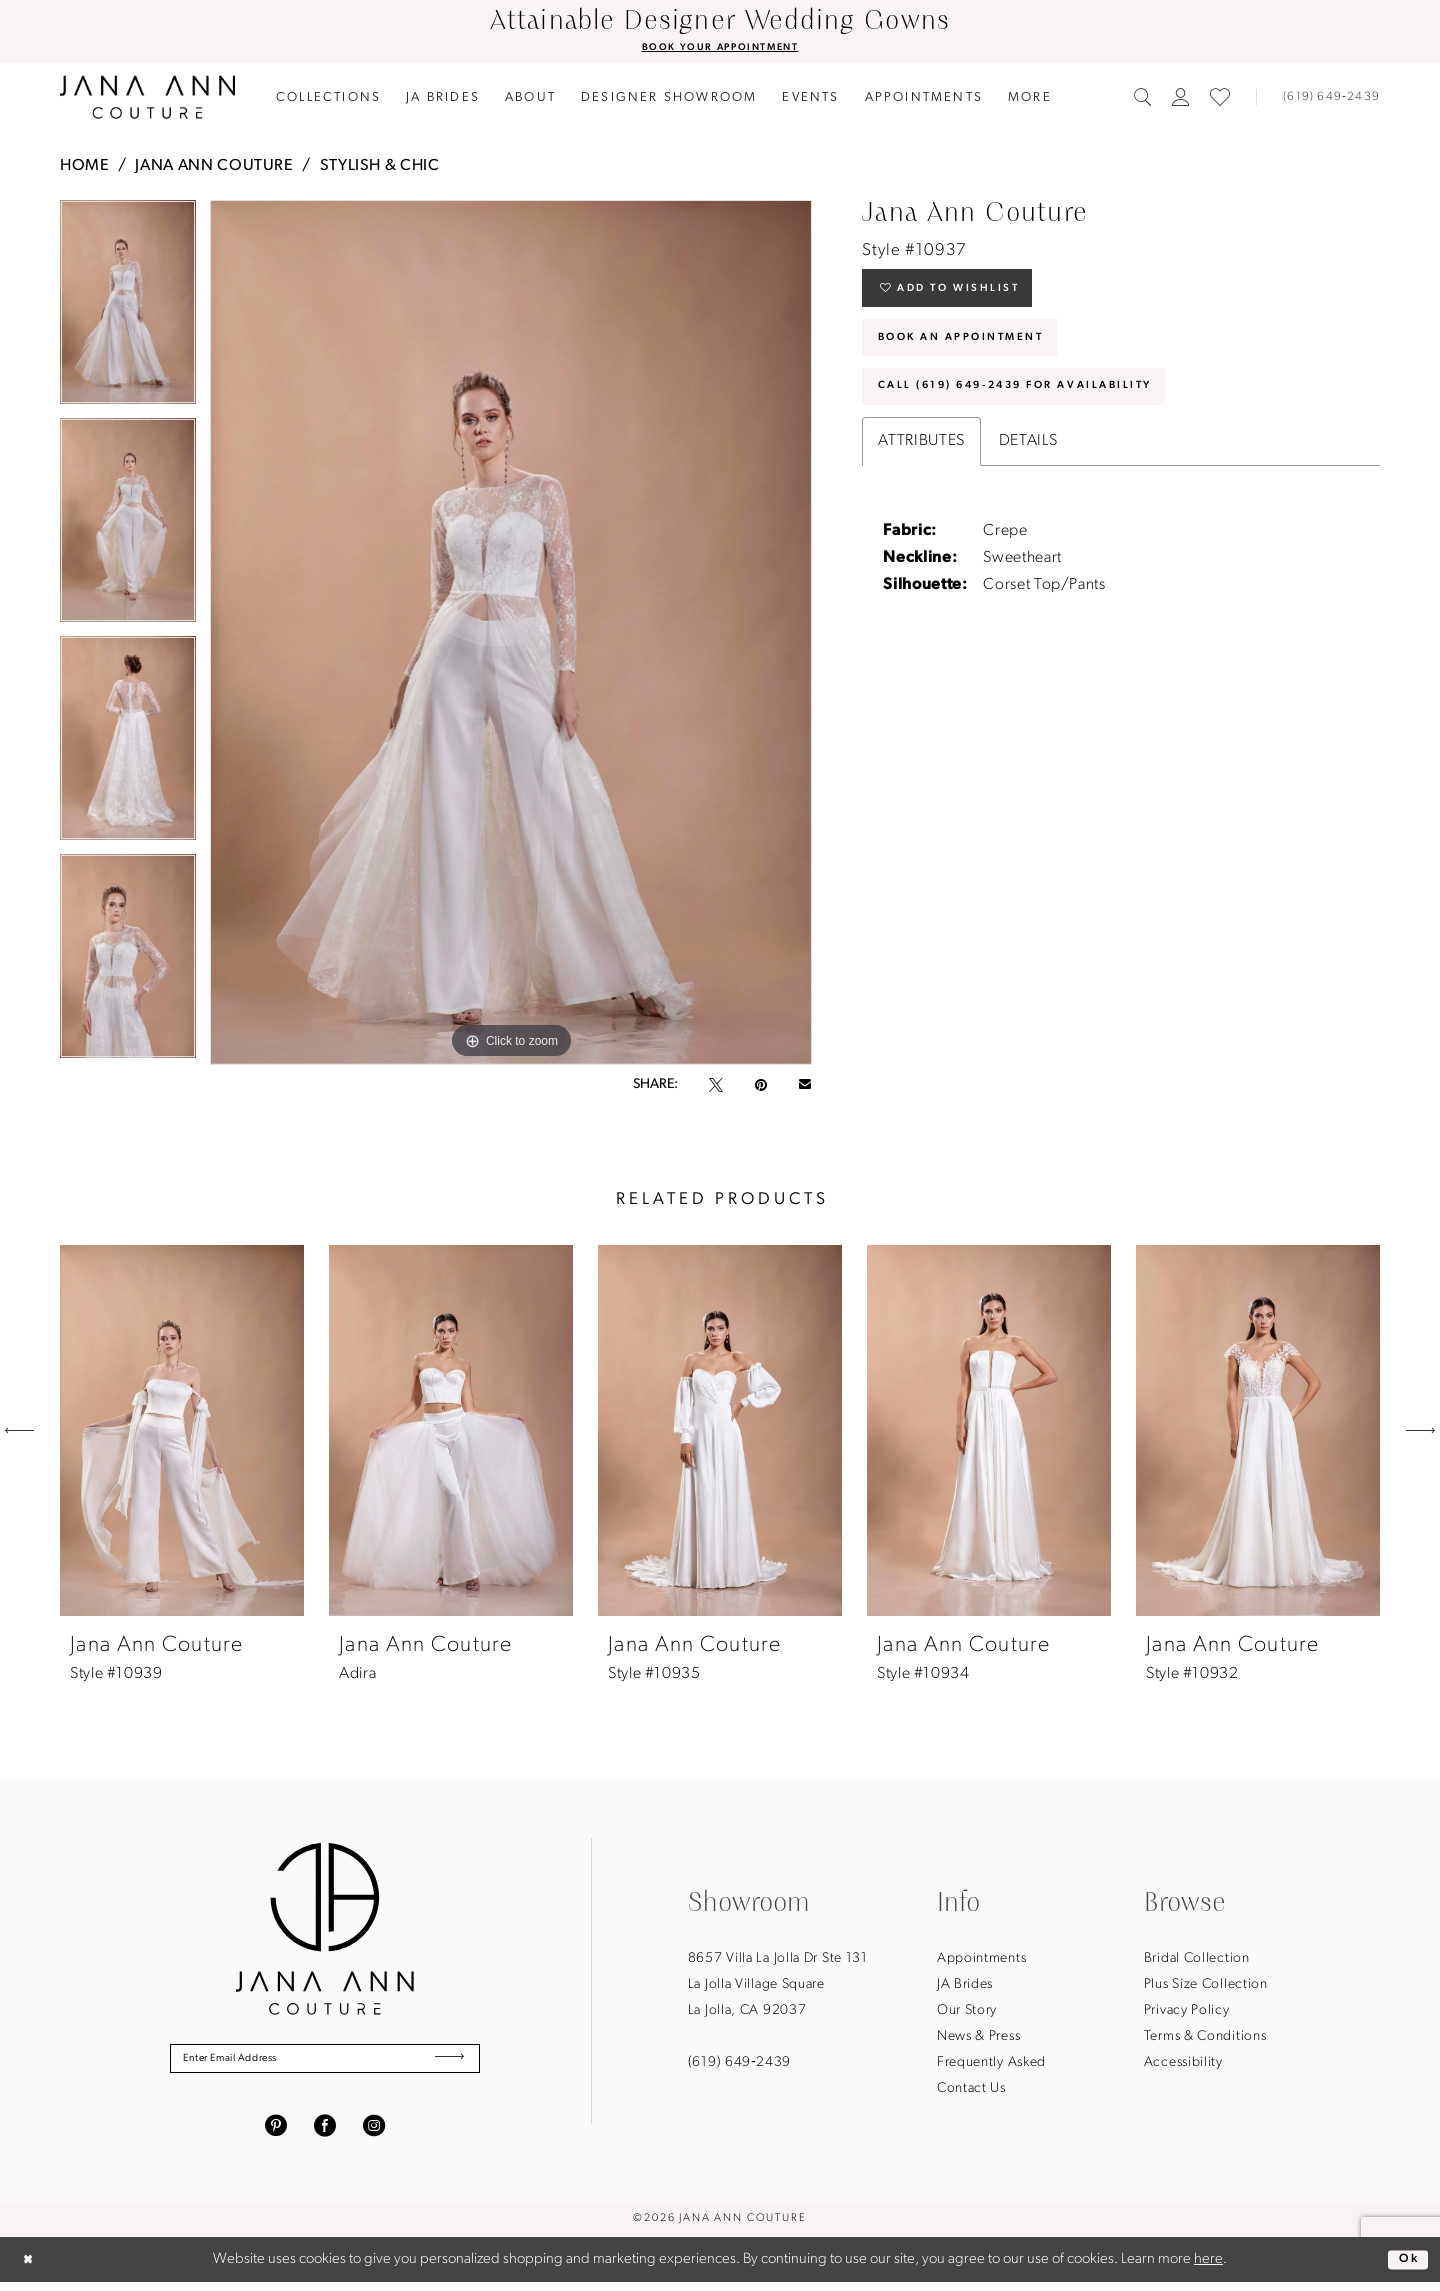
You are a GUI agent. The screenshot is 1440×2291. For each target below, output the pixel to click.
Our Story (967, 2012)
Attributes (921, 476)
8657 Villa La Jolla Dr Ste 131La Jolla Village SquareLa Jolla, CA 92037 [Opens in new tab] (778, 1986)
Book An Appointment (986, 357)
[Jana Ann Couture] (147, 99)
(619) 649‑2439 (739, 2064)
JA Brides (965, 1986)
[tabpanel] (128, 311)
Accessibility (1183, 2064)
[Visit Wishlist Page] (1220, 100)
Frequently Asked (991, 2064)
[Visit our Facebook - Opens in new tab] (325, 2134)
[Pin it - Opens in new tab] (761, 1088)
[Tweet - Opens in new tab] (716, 1088)
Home (85, 168)
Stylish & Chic (380, 168)
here (1208, 2268)
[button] (1181, 100)
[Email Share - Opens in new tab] (805, 1088)
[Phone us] (1323, 100)
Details (1028, 476)
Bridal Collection (1197, 1960)
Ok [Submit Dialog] (1404, 2267)
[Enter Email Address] (325, 2064)
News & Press (978, 2038)
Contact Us (971, 2090)
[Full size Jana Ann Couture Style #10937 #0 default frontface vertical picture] (511, 634)
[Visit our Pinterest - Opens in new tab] (276, 2134)
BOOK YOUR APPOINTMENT (720, 49)
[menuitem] (329, 99)
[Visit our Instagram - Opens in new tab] (374, 2134)
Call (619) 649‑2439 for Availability (1055, 417)
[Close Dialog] (32, 2268)
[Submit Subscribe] (443, 2064)
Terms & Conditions (1205, 2038)
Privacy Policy (1187, 2012)
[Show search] (1143, 100)
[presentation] (182, 1433)
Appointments (981, 1960)
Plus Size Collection (1206, 1986)
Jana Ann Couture (214, 168)
